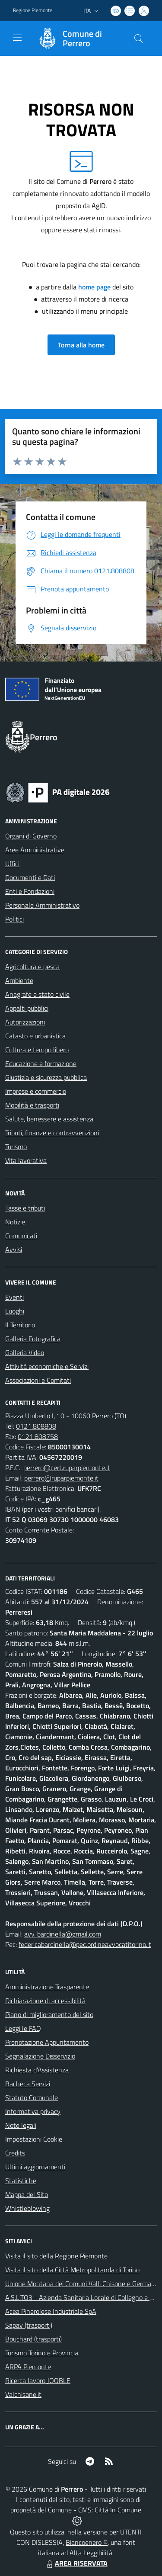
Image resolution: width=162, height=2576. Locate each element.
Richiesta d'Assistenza (37, 2070)
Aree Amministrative (34, 850)
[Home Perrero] (76, 38)
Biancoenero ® (87, 2542)
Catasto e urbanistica (35, 1036)
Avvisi (13, 1249)
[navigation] (17, 37)
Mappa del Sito (26, 2194)
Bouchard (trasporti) (33, 2339)
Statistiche (20, 2180)
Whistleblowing (27, 2208)
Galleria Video (24, 1352)
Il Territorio (20, 1325)
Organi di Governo (31, 836)
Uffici (12, 863)
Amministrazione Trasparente (47, 1987)
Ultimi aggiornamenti (35, 2167)
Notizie (15, 1222)
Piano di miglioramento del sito (49, 2014)
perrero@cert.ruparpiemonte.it (66, 1467)
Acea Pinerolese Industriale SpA (50, 2311)
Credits (15, 2153)
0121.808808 (36, 1426)
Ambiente (19, 980)
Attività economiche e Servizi (47, 1366)
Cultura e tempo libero (37, 1049)
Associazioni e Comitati (38, 1380)
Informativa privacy (32, 2111)
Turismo (16, 1146)
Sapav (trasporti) (28, 2325)
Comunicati (21, 1235)
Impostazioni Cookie (33, 2139)
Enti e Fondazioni (29, 891)
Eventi (14, 1297)
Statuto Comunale (31, 2097)
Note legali (20, 2125)
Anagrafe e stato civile (37, 994)
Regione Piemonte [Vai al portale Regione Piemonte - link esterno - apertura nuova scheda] (32, 10)
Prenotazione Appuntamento (47, 2042)
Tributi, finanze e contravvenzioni (52, 1132)
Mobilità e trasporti (32, 1105)
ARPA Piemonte (28, 2366)
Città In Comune (118, 2510)
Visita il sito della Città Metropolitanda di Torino (72, 2269)
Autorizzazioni (25, 1022)
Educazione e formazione (40, 1063)
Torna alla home (81, 345)
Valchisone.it (23, 2394)
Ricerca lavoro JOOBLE (37, 2380)
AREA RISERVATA (76, 2563)
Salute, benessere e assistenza (49, 1119)
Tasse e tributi (25, 1208)
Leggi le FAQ (23, 2028)
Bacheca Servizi (27, 2083)
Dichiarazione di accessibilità (45, 2000)
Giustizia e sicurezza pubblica (46, 1077)
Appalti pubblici (26, 1008)
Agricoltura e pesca (32, 966)
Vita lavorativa (26, 1160)
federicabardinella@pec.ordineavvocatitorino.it (85, 1944)
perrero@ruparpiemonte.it (61, 1478)
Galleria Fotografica (32, 1338)
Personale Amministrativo (42, 905)
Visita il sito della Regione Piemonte (56, 2256)
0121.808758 (38, 1436)
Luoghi (14, 1311)
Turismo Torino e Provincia (41, 2353)
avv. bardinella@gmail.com (62, 1934)
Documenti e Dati (30, 877)
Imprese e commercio (35, 1091)
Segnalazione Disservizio (40, 2056)
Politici (14, 919)
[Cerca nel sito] (138, 38)
